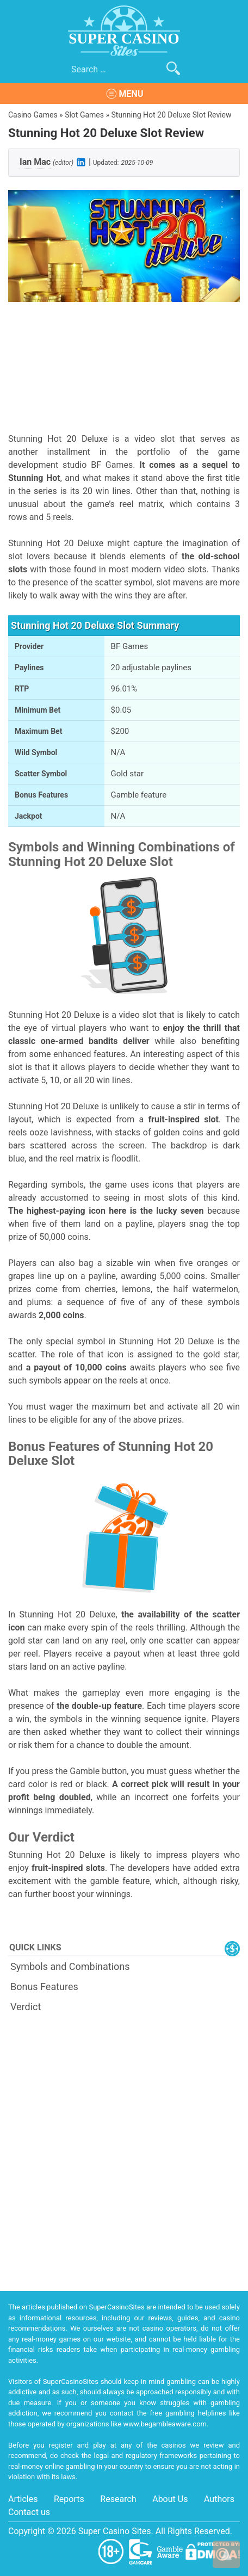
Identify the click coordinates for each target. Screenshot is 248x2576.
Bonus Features (44, 1986)
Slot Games (84, 114)
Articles (23, 2499)
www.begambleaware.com (165, 2424)
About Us (170, 2499)
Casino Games (33, 114)
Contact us (29, 2512)
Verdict (25, 2006)
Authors (219, 2499)
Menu (131, 94)
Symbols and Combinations (70, 1966)
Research (118, 2499)
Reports (69, 2499)
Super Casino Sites (114, 2531)
